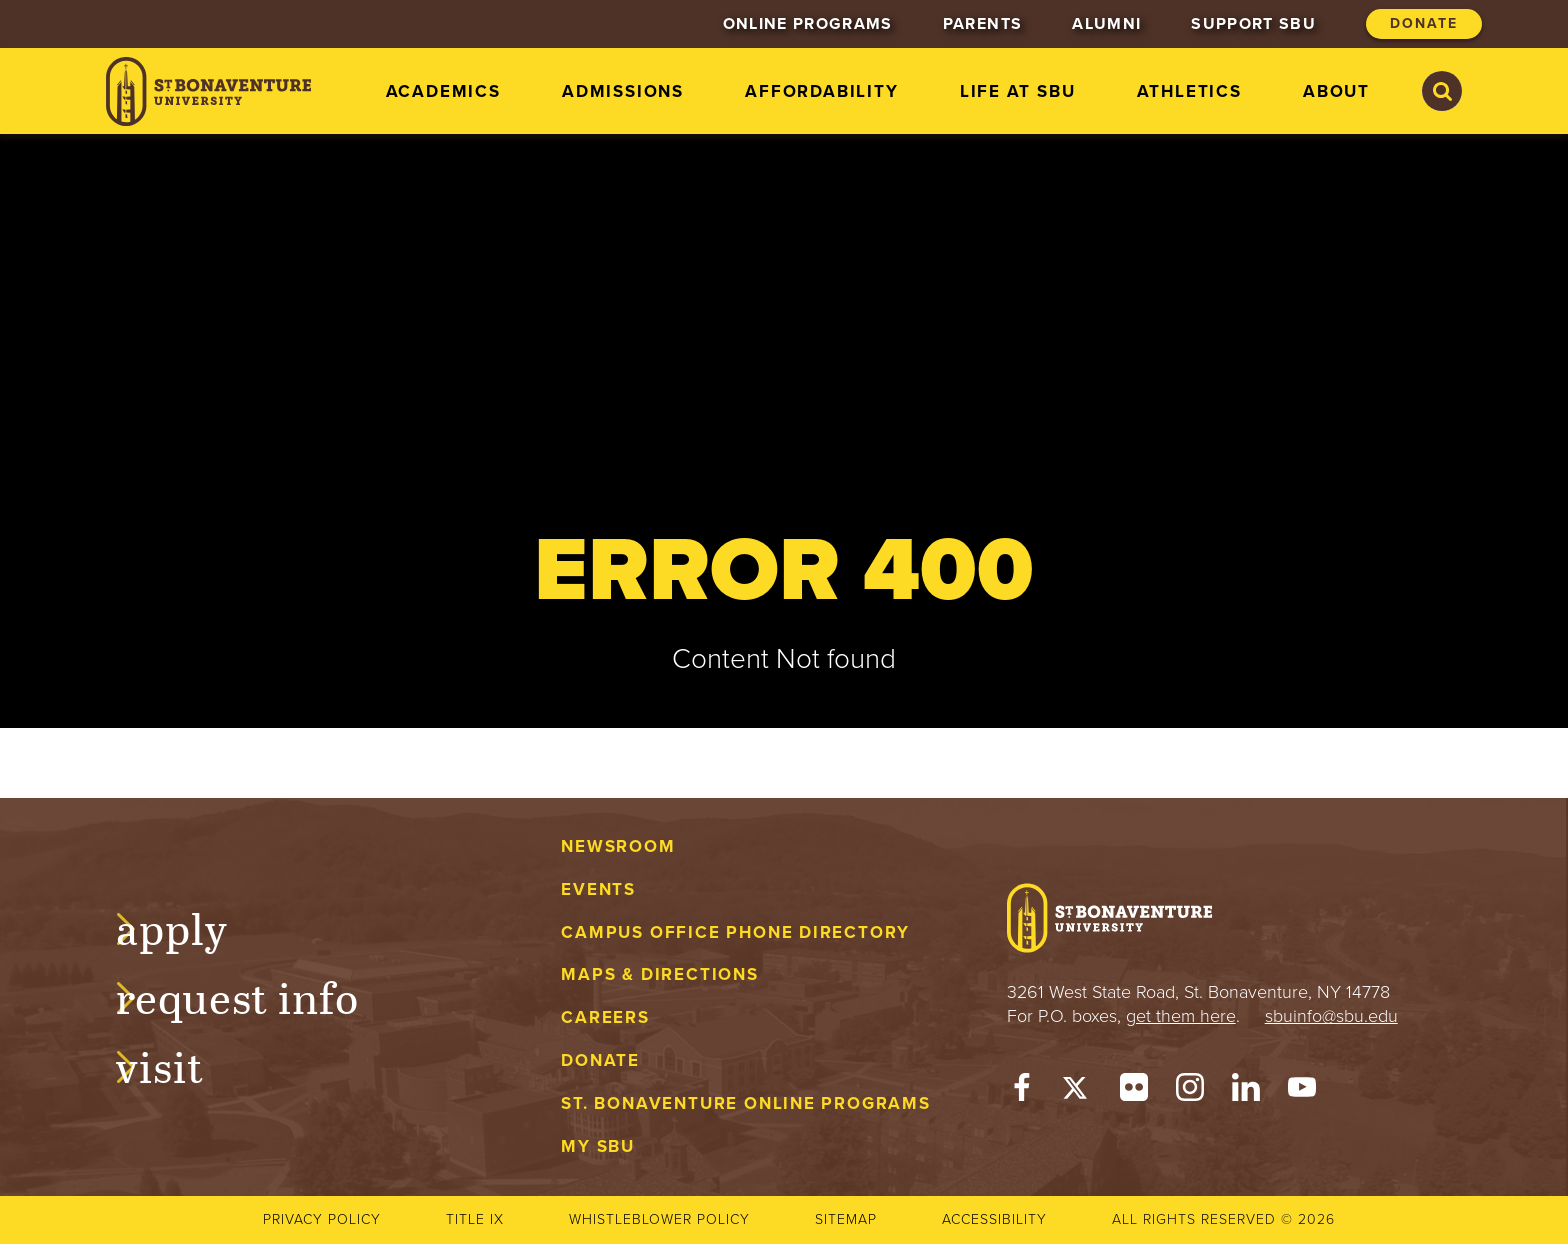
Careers (605, 1017)
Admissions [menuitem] (623, 91)
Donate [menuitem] (1424, 23)
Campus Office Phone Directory (735, 932)
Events (598, 889)
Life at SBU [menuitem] (1018, 91)
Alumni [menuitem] (1106, 24)
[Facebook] (1022, 1092)
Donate (600, 1060)
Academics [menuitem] (443, 91)
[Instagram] (1190, 1092)
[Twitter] (1078, 1092)
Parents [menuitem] (982, 24)
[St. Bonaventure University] (208, 91)
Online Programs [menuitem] (808, 24)
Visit (180, 1064)
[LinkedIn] (1246, 1092)
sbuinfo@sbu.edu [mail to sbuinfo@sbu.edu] (1331, 1016)
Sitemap (846, 1219)
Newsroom (618, 846)
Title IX (475, 1219)
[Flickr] (1134, 1092)
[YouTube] (1302, 1092)
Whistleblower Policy (659, 1219)
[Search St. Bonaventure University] (1442, 91)
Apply (192, 926)
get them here (1181, 1016)
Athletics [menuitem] (1189, 91)
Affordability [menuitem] (821, 91)
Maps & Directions (659, 974)
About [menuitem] (1336, 91)
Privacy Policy (322, 1219)
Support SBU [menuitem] (1253, 24)
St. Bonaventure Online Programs (746, 1103)
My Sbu (598, 1146)
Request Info (257, 995)
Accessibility (994, 1219)
